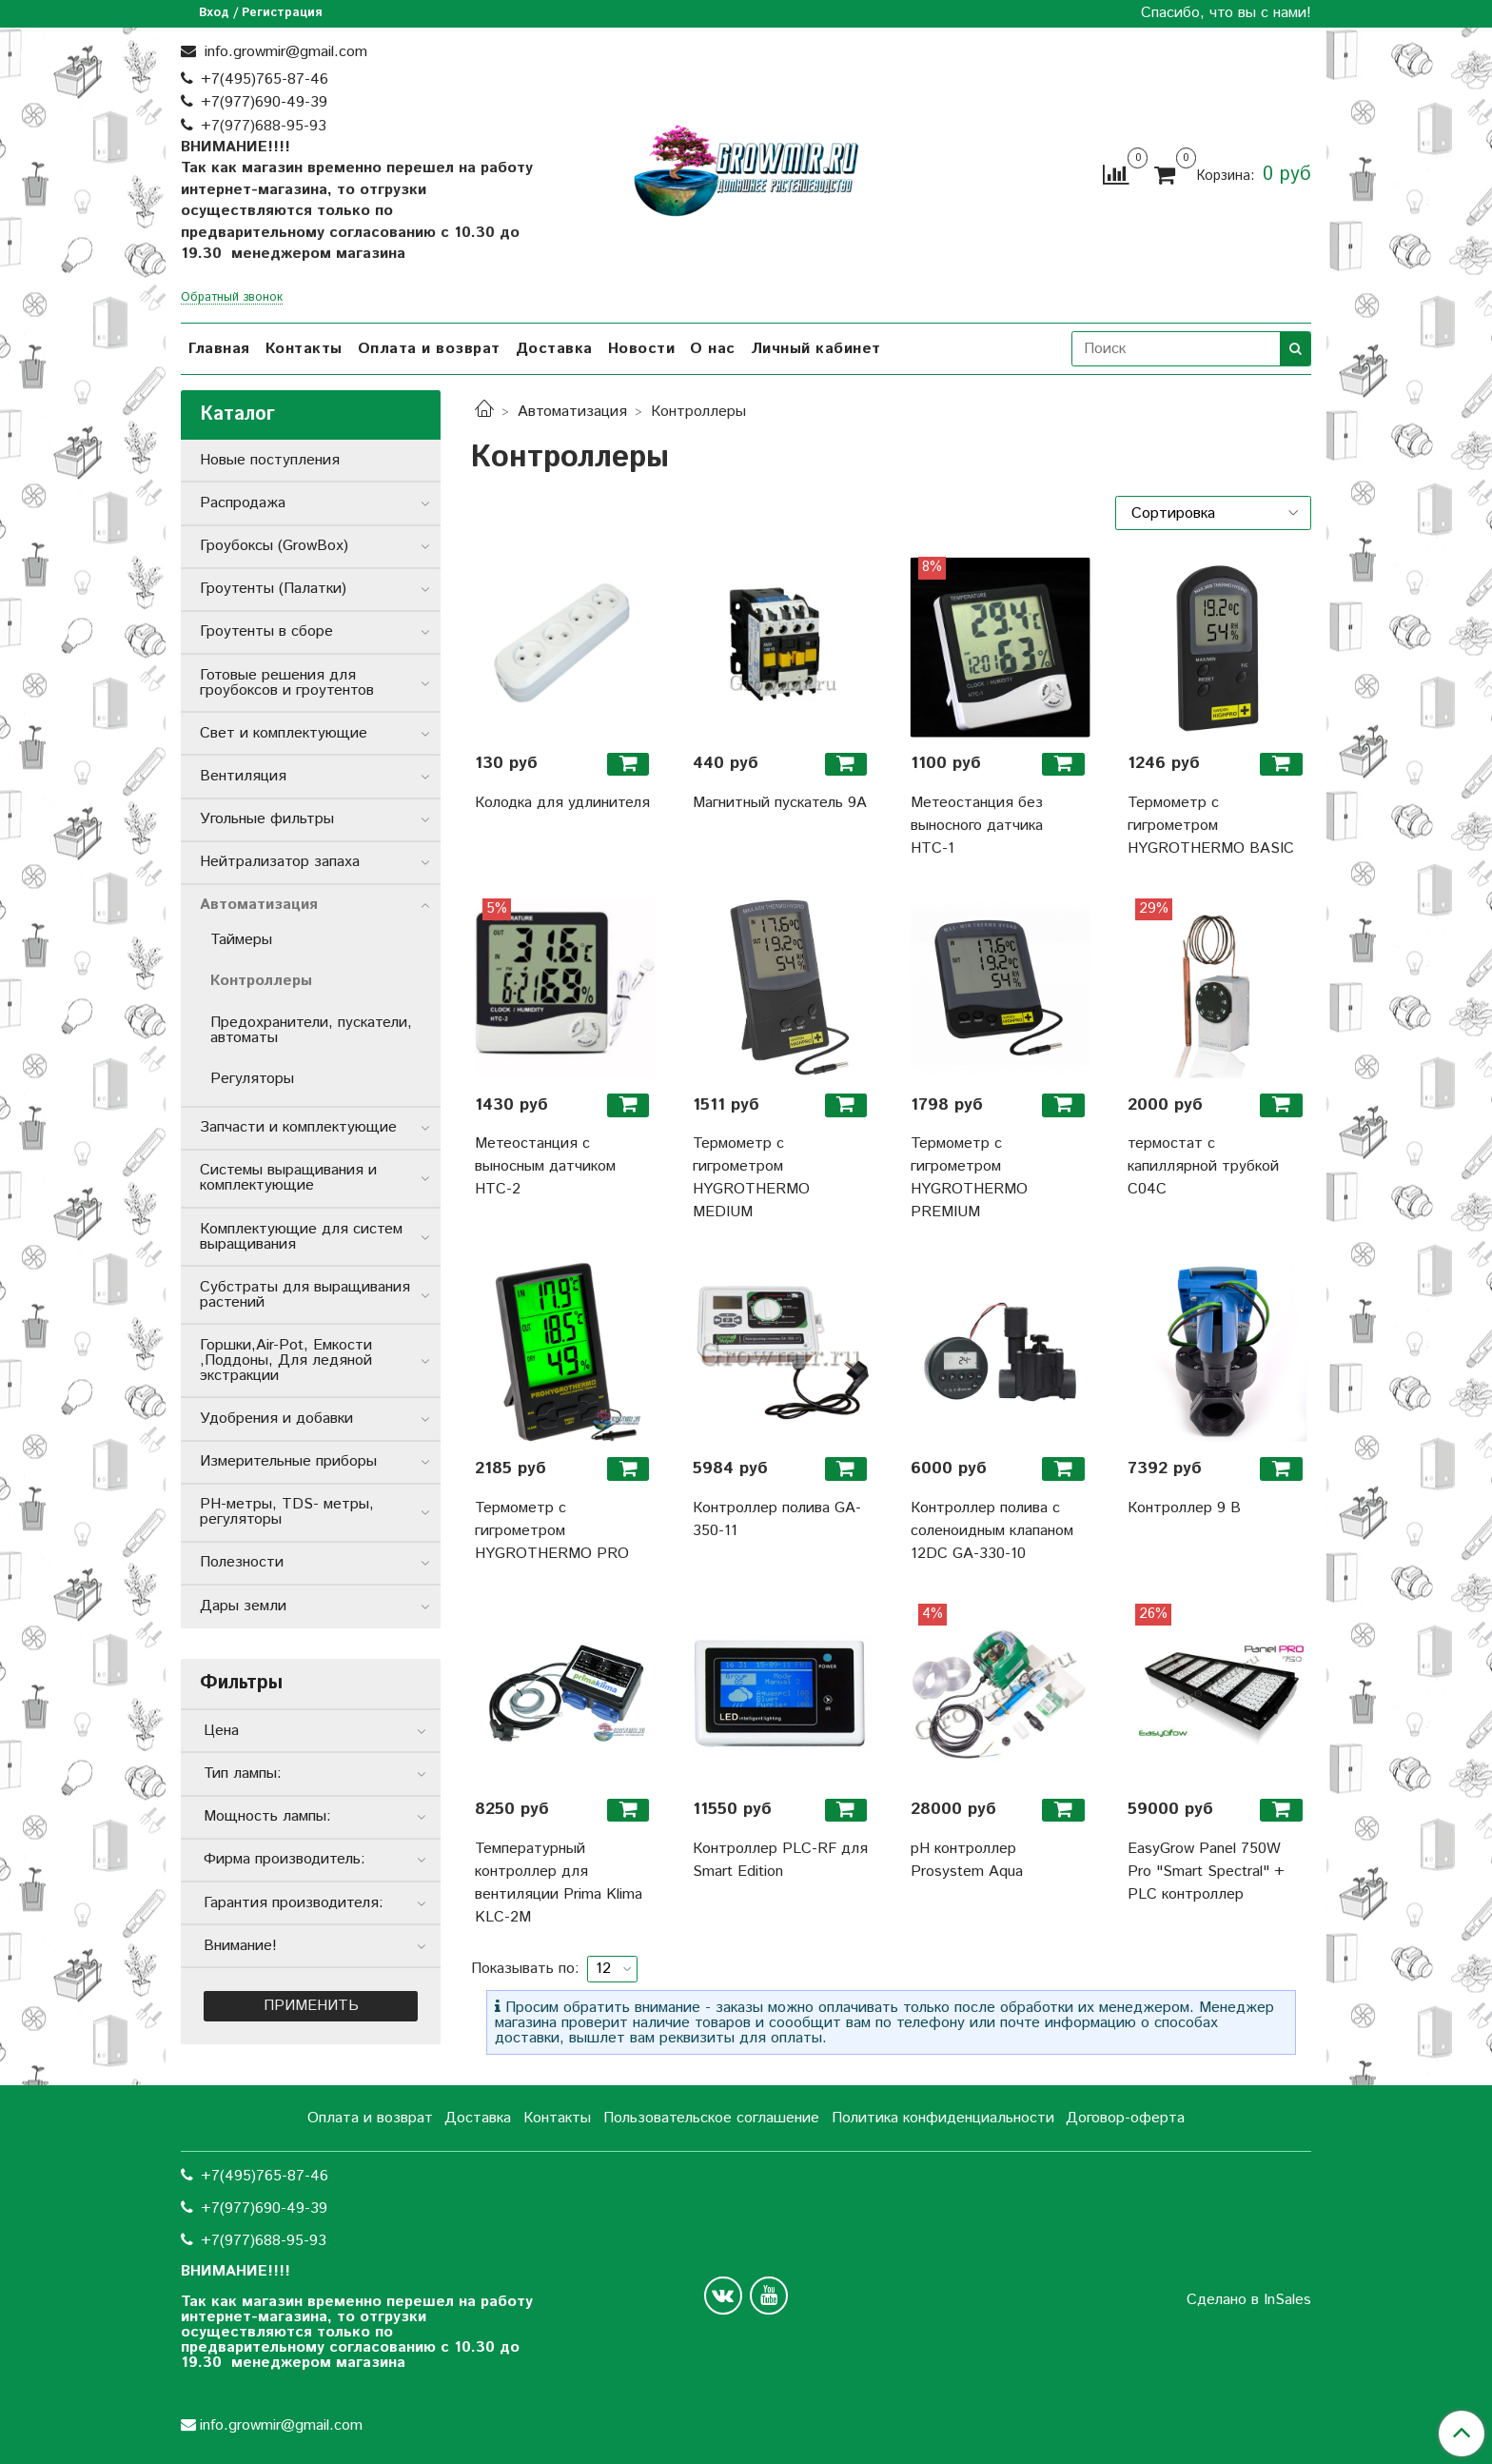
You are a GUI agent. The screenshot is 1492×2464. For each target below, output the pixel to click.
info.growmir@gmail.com (283, 52)
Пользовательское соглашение (711, 2118)
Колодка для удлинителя (562, 803)
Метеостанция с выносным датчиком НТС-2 (545, 1166)
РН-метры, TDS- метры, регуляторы (287, 1511)
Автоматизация (572, 412)
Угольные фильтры (267, 819)
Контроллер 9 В (1184, 1508)
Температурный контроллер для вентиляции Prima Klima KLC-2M (558, 1883)
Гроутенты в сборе (266, 631)
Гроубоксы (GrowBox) (274, 546)
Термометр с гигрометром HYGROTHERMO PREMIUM (969, 1178)
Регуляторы (252, 1079)
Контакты (304, 349)
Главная (219, 349)
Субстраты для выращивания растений (305, 1294)
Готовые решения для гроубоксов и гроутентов (287, 682)
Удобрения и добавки (276, 1418)
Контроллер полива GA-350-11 (777, 1519)
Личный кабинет (816, 349)
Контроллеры (261, 981)
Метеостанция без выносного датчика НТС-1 (977, 825)
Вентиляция (243, 776)
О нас (713, 349)
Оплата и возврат (429, 349)
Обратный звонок (232, 298)
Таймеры (241, 940)
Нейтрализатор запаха (280, 862)
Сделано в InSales (1249, 2300)
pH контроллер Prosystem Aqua (967, 1860)
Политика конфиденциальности (943, 2118)
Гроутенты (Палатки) (273, 589)
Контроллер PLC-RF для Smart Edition (780, 1860)
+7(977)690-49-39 (264, 102)
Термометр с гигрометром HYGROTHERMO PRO (552, 1531)
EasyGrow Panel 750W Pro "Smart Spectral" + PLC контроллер (1206, 1871)
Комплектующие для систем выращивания (301, 1236)
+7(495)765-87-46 (264, 79)
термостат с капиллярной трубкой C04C (1203, 1166)
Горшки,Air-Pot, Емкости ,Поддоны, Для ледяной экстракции (286, 1360)
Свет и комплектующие (283, 733)
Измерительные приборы (288, 1461)
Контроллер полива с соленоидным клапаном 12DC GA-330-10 (992, 1531)
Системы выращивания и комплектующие (288, 1177)
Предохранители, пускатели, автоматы (311, 1030)
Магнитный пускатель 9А (780, 803)
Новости (642, 349)
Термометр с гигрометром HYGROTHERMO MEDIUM (751, 1178)
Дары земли (243, 1606)
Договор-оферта (1125, 2118)
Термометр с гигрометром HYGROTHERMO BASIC (1211, 825)
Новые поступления (270, 460)
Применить (311, 2006)
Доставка (554, 349)
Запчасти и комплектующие (298, 1127)
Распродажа (242, 503)
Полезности (242, 1562)
